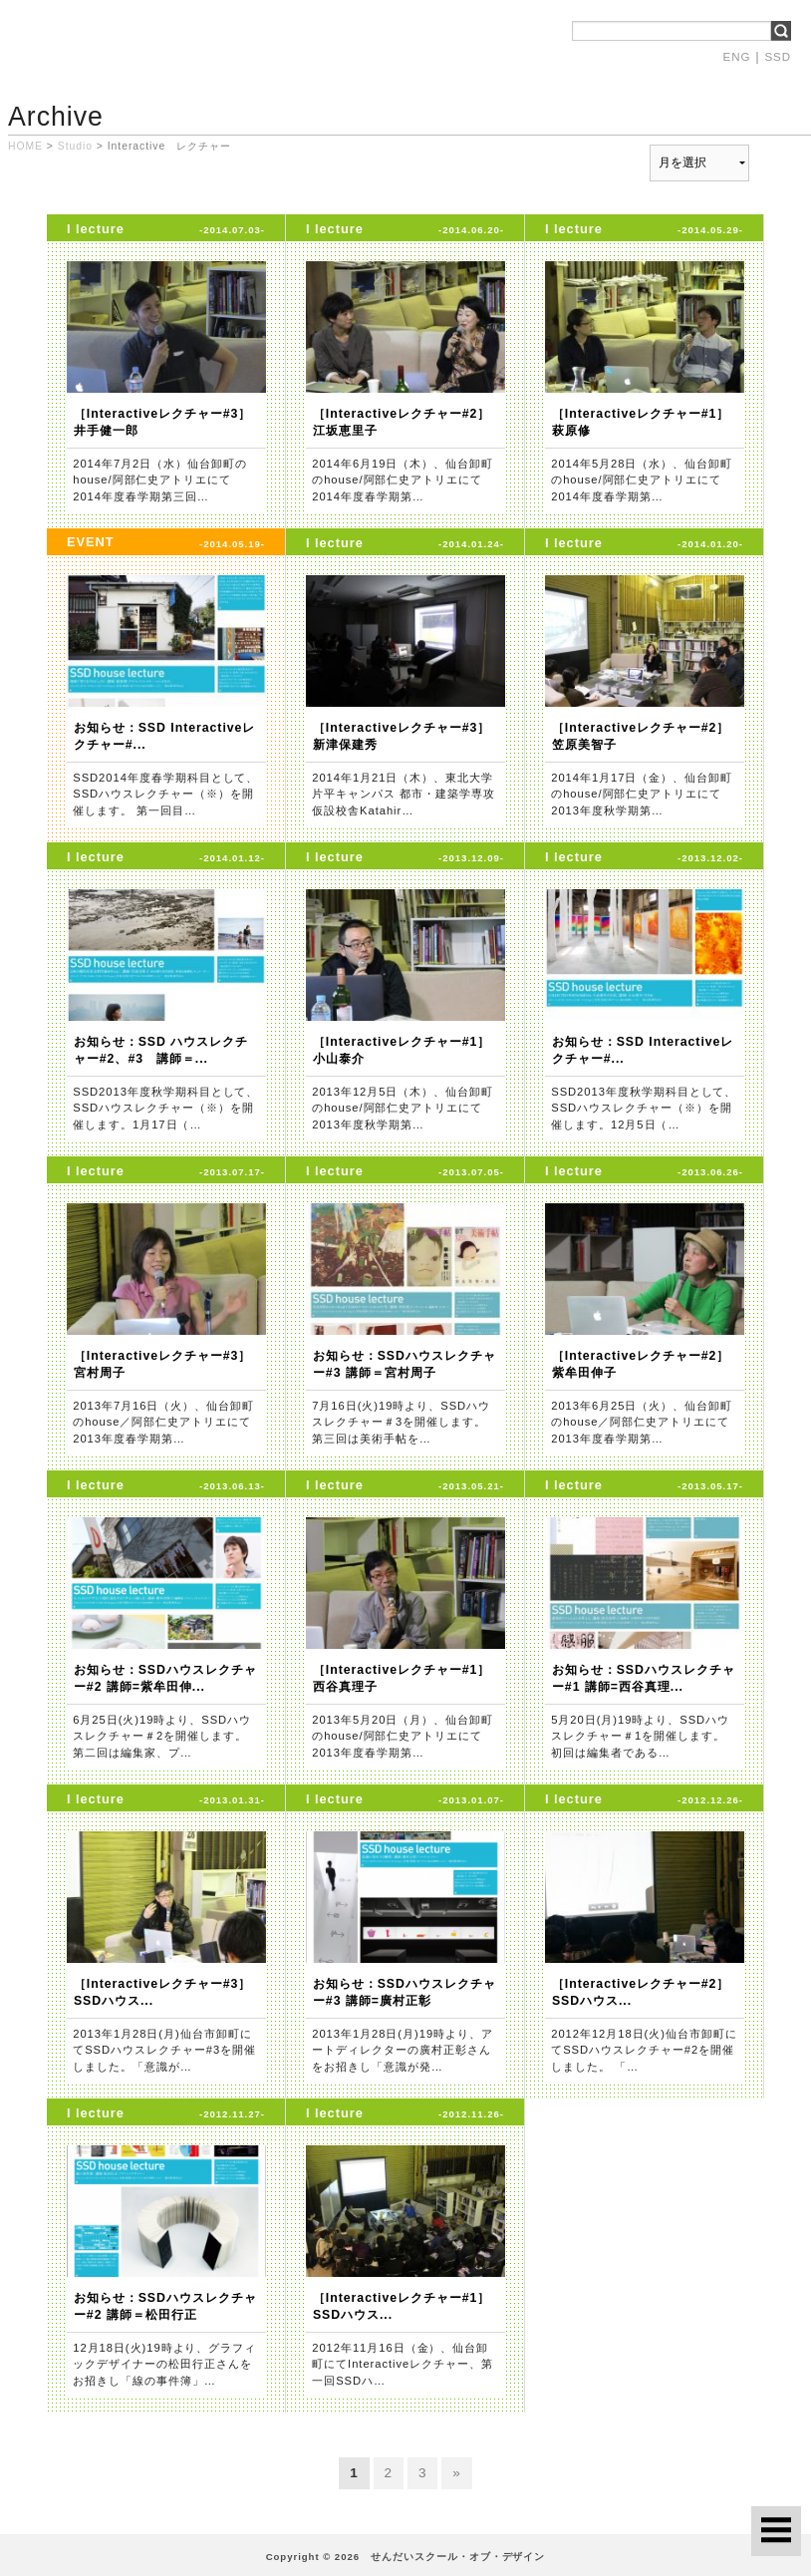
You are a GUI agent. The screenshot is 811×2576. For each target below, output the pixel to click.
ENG (737, 57)
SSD (777, 57)
